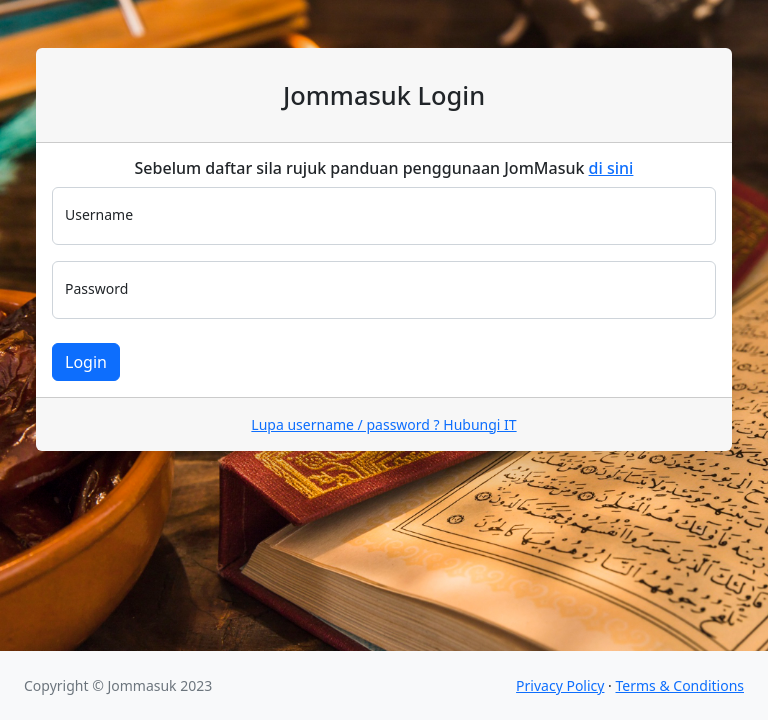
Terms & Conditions (680, 685)
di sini (611, 168)
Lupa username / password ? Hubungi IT (383, 424)
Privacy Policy (560, 685)
